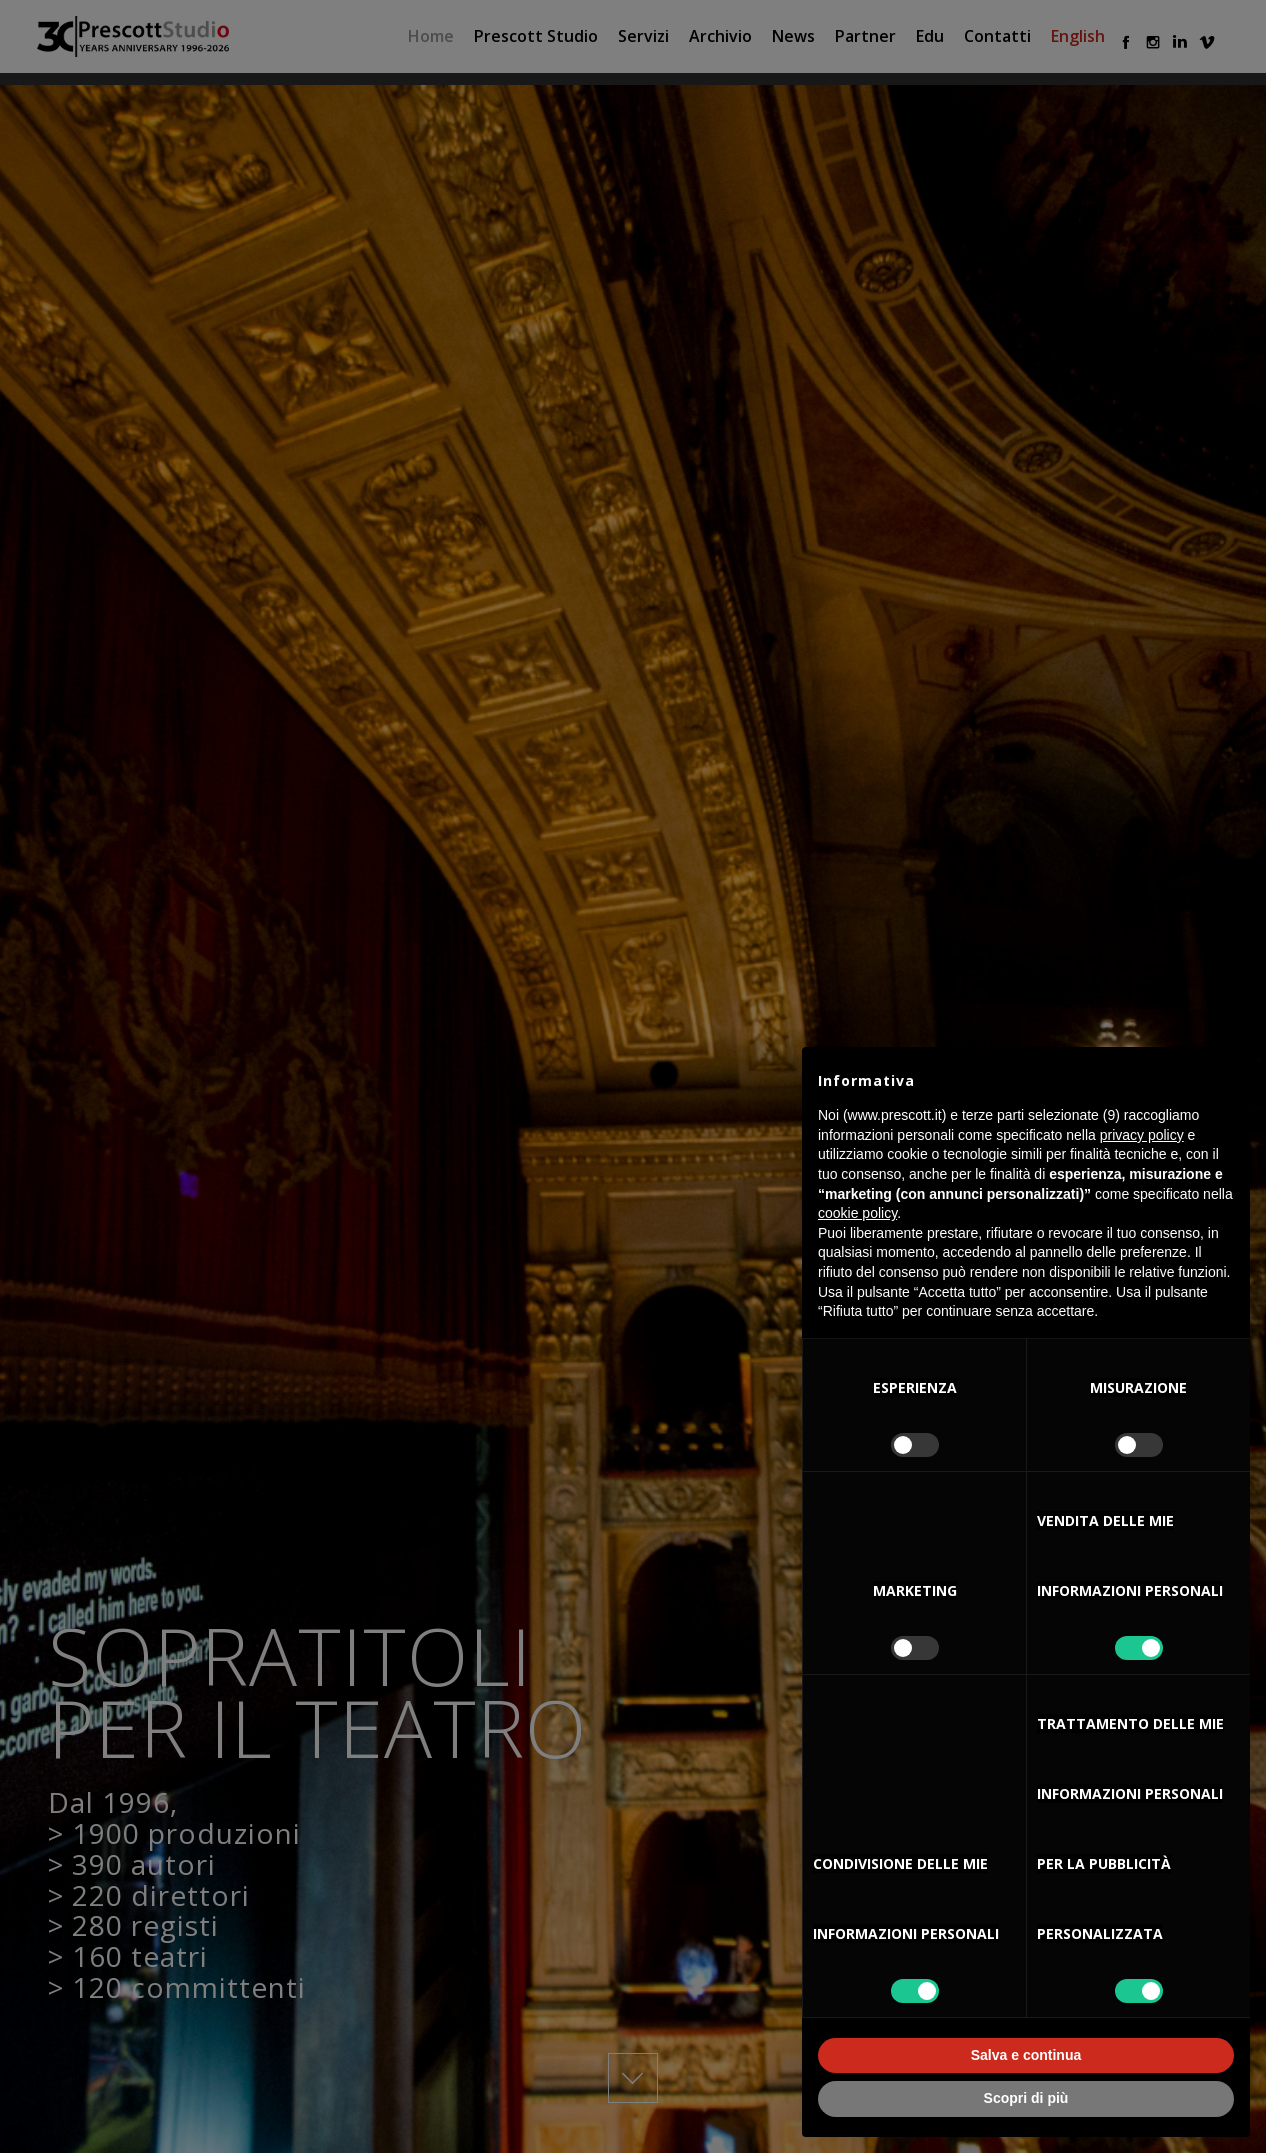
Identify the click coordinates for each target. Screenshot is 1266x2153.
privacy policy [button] (1142, 1135)
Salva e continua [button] (1026, 2055)
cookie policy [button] (857, 1213)
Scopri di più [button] (1026, 2098)
